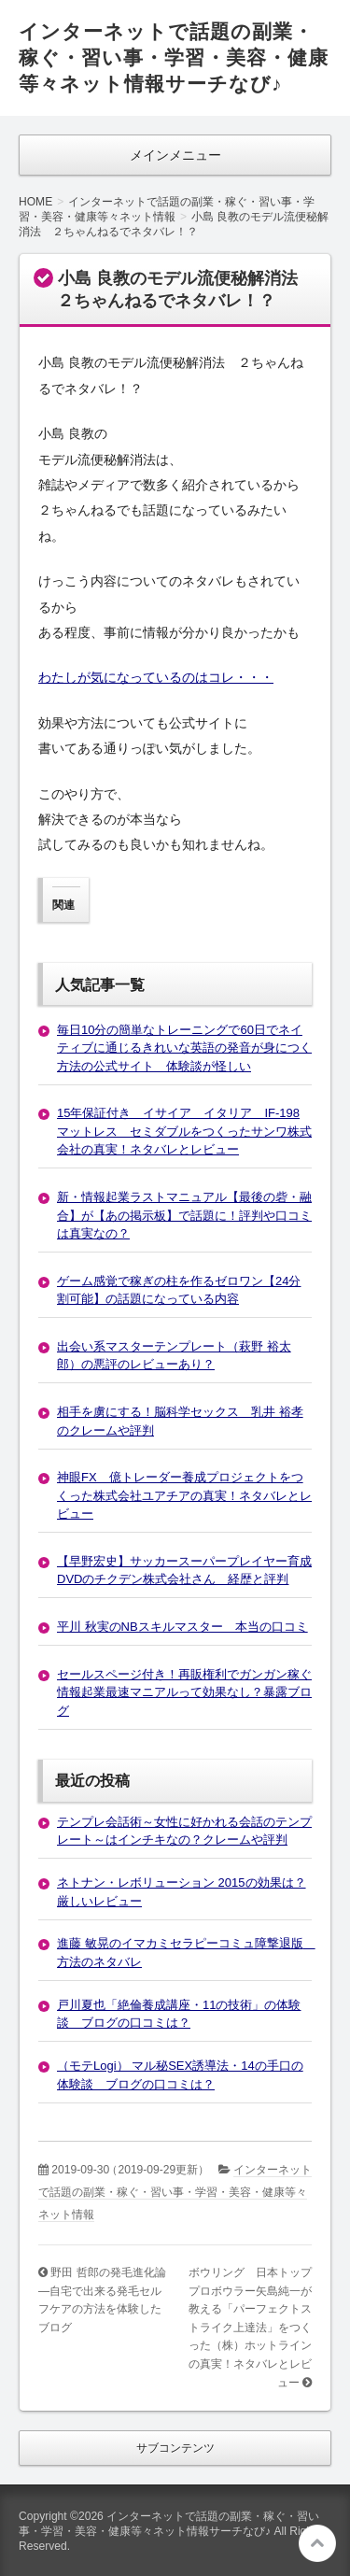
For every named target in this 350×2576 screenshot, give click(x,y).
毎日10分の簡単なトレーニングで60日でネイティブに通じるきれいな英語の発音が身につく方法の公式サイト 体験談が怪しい (184, 1048)
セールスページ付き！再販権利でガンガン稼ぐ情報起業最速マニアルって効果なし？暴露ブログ (184, 1692)
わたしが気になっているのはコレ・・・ (155, 677)
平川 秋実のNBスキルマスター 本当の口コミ (182, 1627)
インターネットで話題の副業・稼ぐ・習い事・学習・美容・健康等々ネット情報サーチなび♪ (174, 57)
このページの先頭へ (317, 2543)
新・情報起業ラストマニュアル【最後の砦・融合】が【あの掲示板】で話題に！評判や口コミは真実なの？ (184, 1215)
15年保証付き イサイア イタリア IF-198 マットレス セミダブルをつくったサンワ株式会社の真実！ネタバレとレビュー (184, 1131)
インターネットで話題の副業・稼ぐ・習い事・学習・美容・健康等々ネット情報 (175, 2192)
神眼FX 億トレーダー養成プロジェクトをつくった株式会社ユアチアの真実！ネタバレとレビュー (184, 1495)
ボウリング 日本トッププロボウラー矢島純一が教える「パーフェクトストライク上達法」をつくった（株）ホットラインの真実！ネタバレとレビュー (250, 2327)
